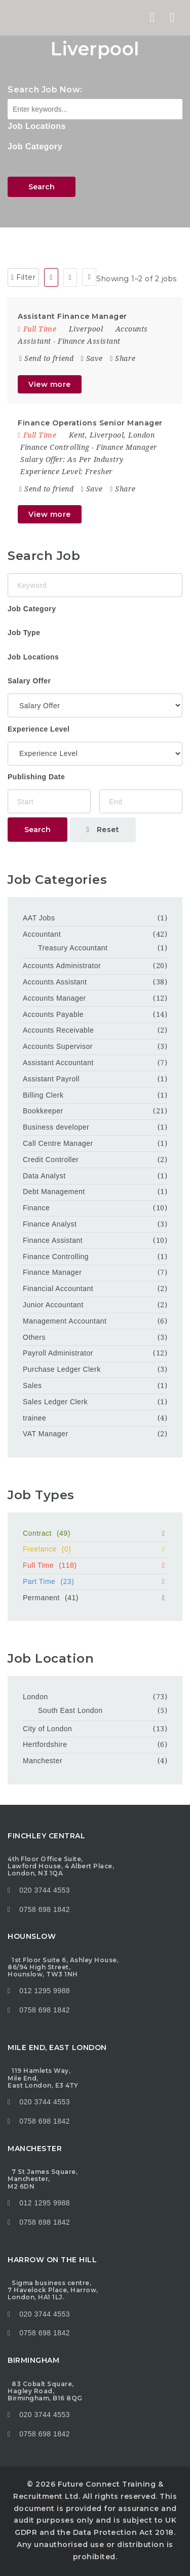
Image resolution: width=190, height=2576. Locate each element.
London (35, 1697)
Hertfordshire (45, 1744)
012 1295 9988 (44, 1991)
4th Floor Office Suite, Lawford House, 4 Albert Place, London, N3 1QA (61, 1866)
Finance (36, 1208)
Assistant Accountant (58, 1063)
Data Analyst (44, 1176)
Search (41, 186)
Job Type (24, 633)
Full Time (95, 1565)
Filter (23, 277)
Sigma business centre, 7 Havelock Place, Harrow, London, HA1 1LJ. (53, 2290)
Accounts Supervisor (58, 1046)
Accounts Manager (54, 998)
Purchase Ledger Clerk (62, 1369)
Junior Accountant (53, 1305)
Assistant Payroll (51, 1079)
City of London (47, 1729)
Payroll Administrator (58, 1353)
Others (34, 1337)
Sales (32, 1385)
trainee (34, 1418)
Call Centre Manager (58, 1143)
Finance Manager (127, 447)
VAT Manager (45, 1434)
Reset (103, 829)
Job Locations (37, 126)
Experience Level (38, 729)
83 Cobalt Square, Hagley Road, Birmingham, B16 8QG (45, 2391)
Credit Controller (51, 1159)
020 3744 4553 (44, 1890)
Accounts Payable (53, 1014)
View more (49, 384)
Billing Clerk (43, 1095)
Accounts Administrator (62, 966)
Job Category (35, 146)
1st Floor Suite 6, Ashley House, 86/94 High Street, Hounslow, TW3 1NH (63, 1967)
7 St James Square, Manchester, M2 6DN (43, 2179)
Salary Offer (29, 681)
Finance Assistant (89, 341)
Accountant (42, 934)
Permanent (95, 1598)
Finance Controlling (55, 447)
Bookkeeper (43, 1111)
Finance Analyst (50, 1224)
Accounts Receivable (58, 1030)
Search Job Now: (45, 89)
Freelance (95, 1549)
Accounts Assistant (55, 982)
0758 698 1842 (39, 1909)
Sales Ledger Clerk (55, 1402)
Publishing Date (36, 777)
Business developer (56, 1127)
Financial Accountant (58, 1288)
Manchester (42, 1761)
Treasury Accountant (72, 948)
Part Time (95, 1581)
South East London (70, 1710)
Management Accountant (64, 1321)
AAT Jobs (39, 918)
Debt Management (54, 1191)
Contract (95, 1533)
